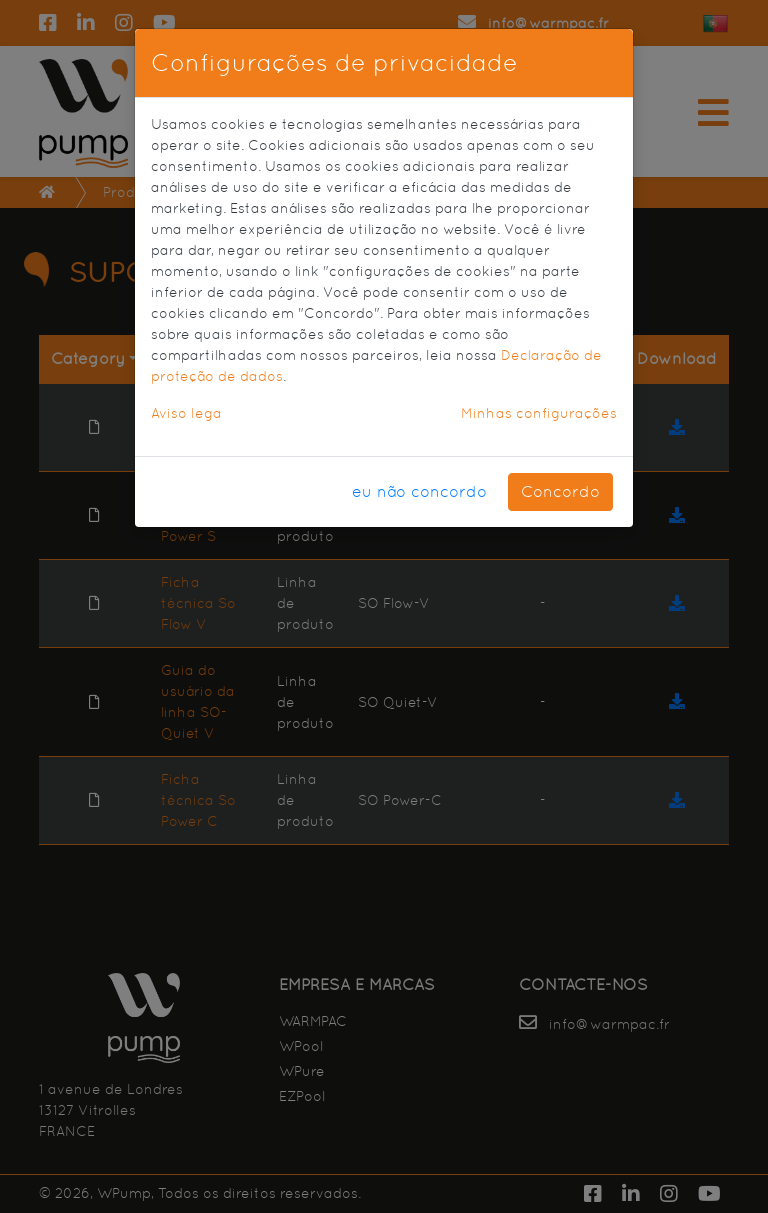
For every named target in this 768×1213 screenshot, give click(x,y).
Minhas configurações (539, 413)
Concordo (560, 491)
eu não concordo (419, 491)
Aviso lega (186, 413)
